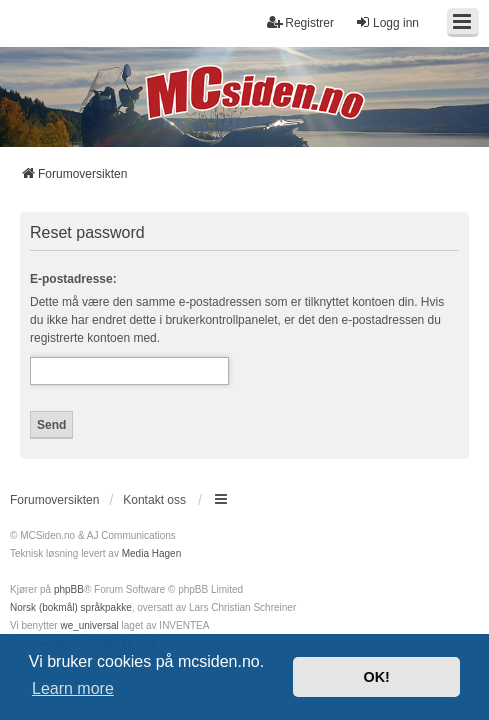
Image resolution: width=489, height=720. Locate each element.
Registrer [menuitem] (300, 22)
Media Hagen (151, 553)
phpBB (69, 589)
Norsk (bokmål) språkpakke (71, 607)
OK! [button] (376, 677)
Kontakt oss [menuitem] (154, 500)
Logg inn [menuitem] (387, 22)
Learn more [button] (73, 688)
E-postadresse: (73, 279)
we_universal (89, 625)
